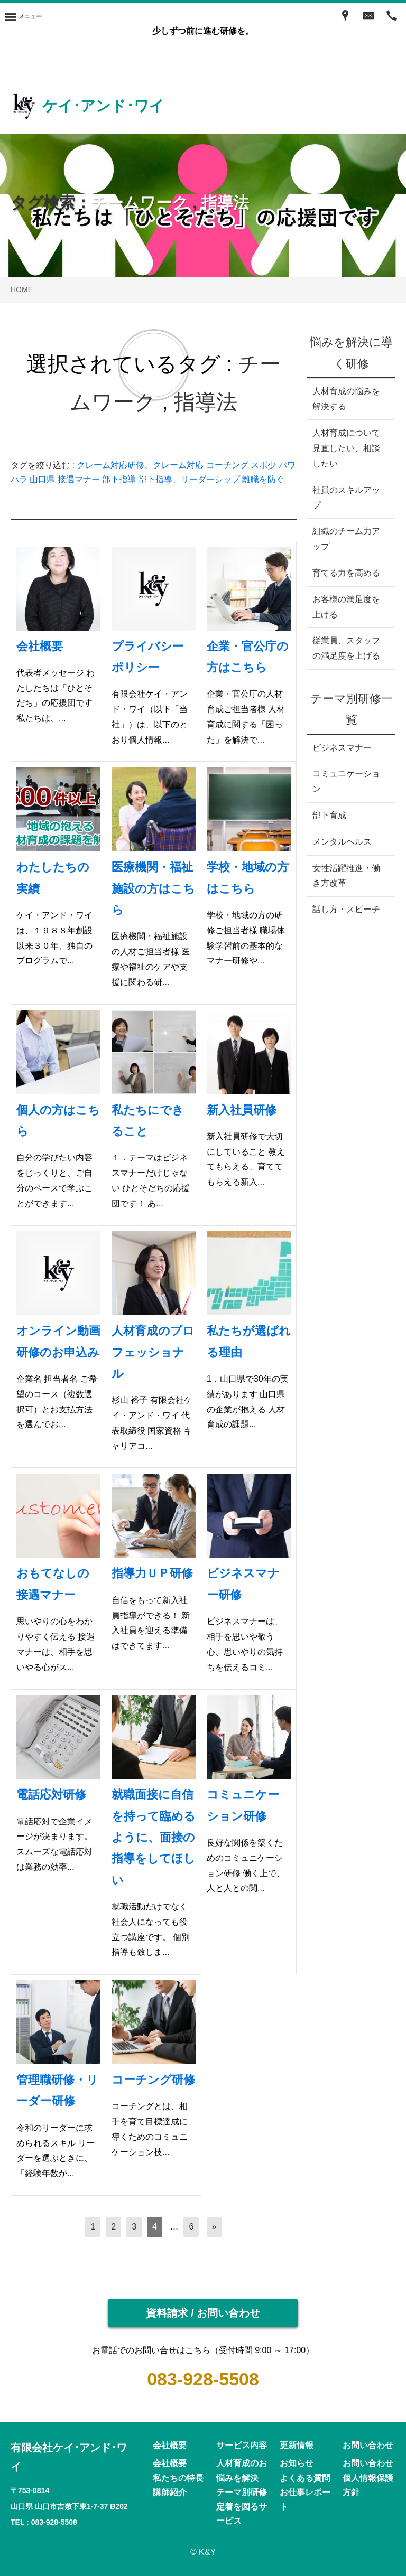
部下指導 (119, 479)
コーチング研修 (153, 2079)
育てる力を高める (346, 572)
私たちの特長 (178, 2478)
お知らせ (296, 2463)
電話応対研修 (51, 1794)
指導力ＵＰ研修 (152, 1573)
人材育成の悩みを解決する (346, 399)
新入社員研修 (241, 1110)
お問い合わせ (368, 2463)
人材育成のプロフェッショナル (153, 1352)
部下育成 (329, 815)
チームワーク (139, 202)
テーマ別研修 (241, 2492)
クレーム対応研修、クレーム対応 (140, 465)
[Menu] (23, 14)
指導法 (225, 202)
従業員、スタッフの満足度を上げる (346, 648)
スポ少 (263, 465)
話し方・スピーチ (346, 909)
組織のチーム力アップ (346, 539)
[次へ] (214, 2227)
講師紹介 (170, 2492)
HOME (22, 289)
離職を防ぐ (263, 479)
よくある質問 (305, 2478)
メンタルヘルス (342, 841)
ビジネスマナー (342, 747)
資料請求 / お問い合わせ (203, 2313)
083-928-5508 (203, 2379)
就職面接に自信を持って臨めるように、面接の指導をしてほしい (154, 1837)
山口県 (42, 479)
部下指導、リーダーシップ (189, 479)
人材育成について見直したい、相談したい (346, 448)
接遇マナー (79, 479)
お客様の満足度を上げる (346, 607)
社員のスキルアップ (346, 497)
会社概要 (39, 646)
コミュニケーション (346, 781)
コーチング (227, 465)
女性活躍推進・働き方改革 (346, 876)
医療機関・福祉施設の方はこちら (153, 888)
